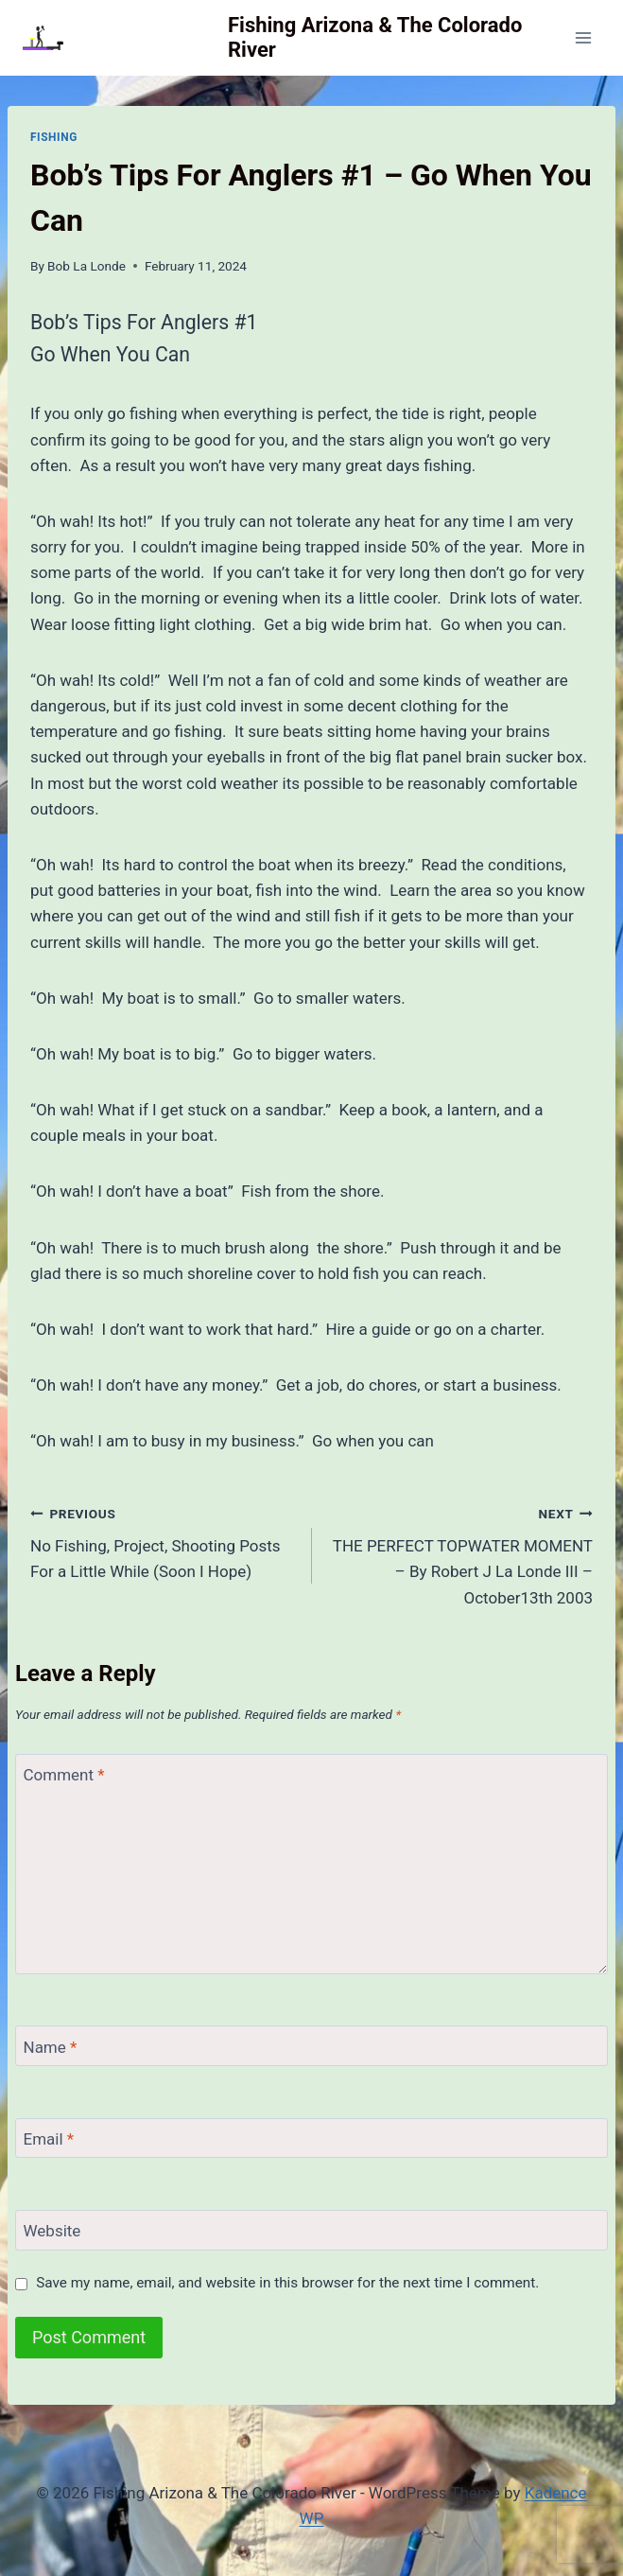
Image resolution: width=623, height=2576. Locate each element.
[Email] (311, 2138)
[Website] (311, 2230)
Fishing (54, 137)
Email (49, 2138)
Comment (64, 1774)
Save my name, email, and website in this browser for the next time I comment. (287, 2282)
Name (51, 2047)
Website (52, 2230)
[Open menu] (582, 37)
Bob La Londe (86, 265)
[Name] (311, 2045)
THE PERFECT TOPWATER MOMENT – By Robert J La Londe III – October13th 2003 (461, 1553)
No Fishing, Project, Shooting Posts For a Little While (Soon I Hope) (163, 1541)
